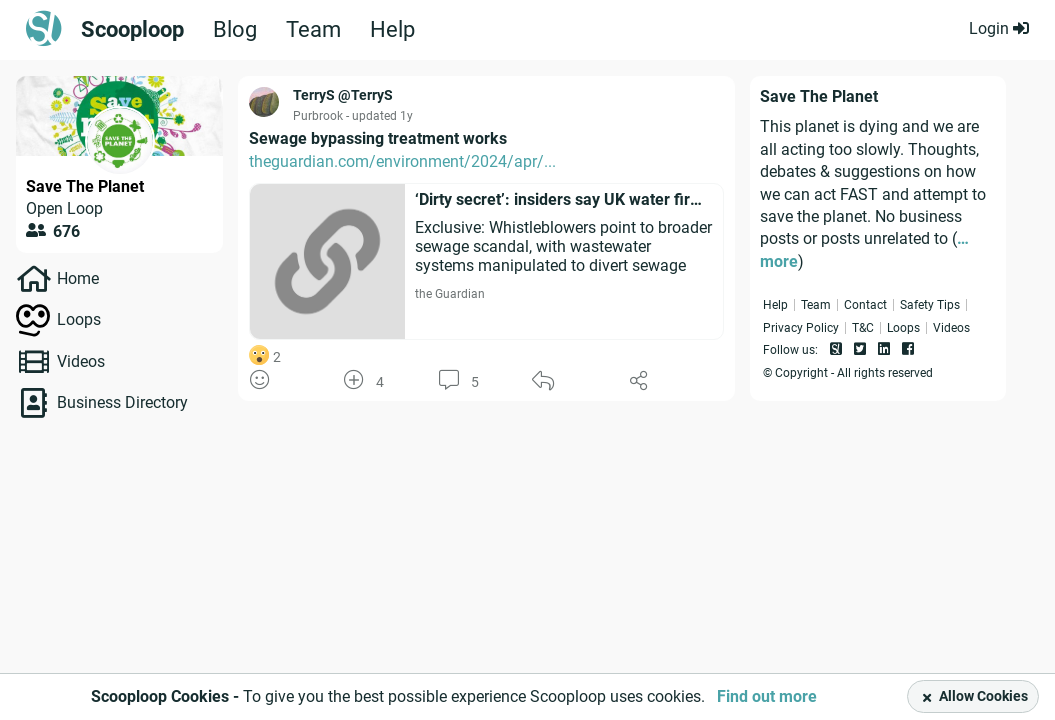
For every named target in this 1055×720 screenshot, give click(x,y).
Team (313, 30)
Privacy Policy (801, 328)
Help (392, 30)
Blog (235, 30)
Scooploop (132, 30)
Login (999, 28)
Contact (865, 305)
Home (78, 278)
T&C (863, 328)
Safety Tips (930, 305)
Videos (81, 361)
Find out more (767, 696)
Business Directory (122, 402)
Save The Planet (85, 186)
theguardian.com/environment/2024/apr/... (402, 161)
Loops (79, 319)
